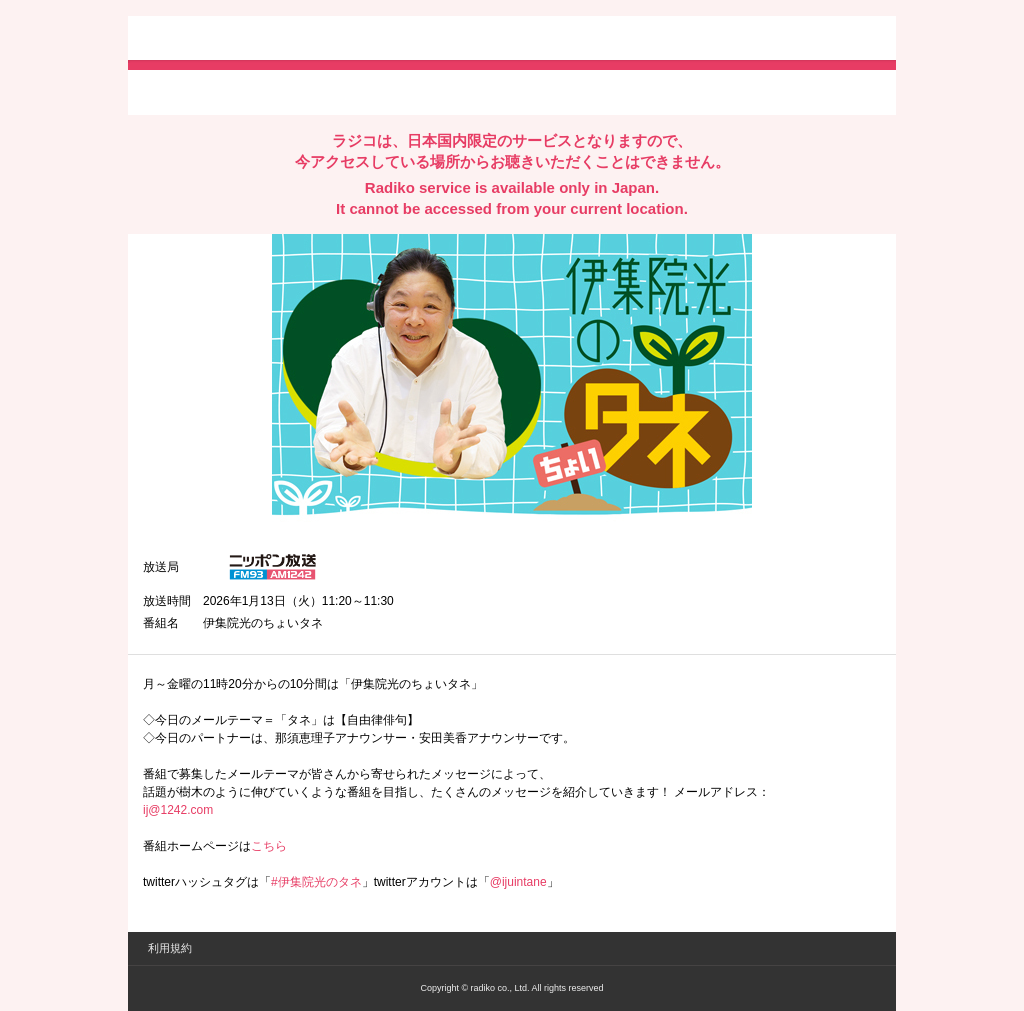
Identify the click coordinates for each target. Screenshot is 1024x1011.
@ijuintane (518, 882)
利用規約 (170, 948)
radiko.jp (203, 40)
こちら (269, 846)
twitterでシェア (173, 91)
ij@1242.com (178, 810)
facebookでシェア (255, 91)
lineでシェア (347, 91)
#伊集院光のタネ (316, 882)
